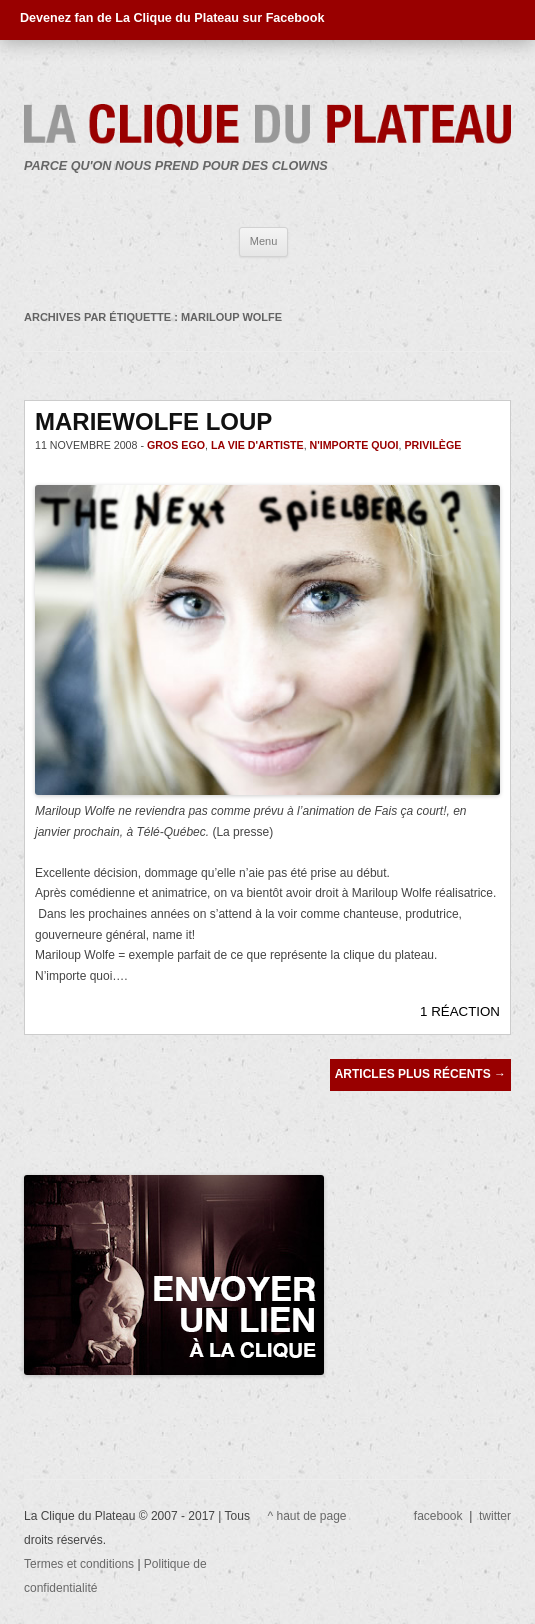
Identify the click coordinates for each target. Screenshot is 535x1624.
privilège (432, 445)
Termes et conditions (80, 1564)
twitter (495, 1516)
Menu (264, 241)
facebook (438, 1516)
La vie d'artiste (257, 445)
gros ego (176, 445)
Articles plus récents (420, 1074)
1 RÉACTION (460, 1011)
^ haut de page (307, 1516)
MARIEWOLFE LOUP (153, 421)
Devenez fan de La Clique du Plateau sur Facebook (172, 18)
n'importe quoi (354, 445)
